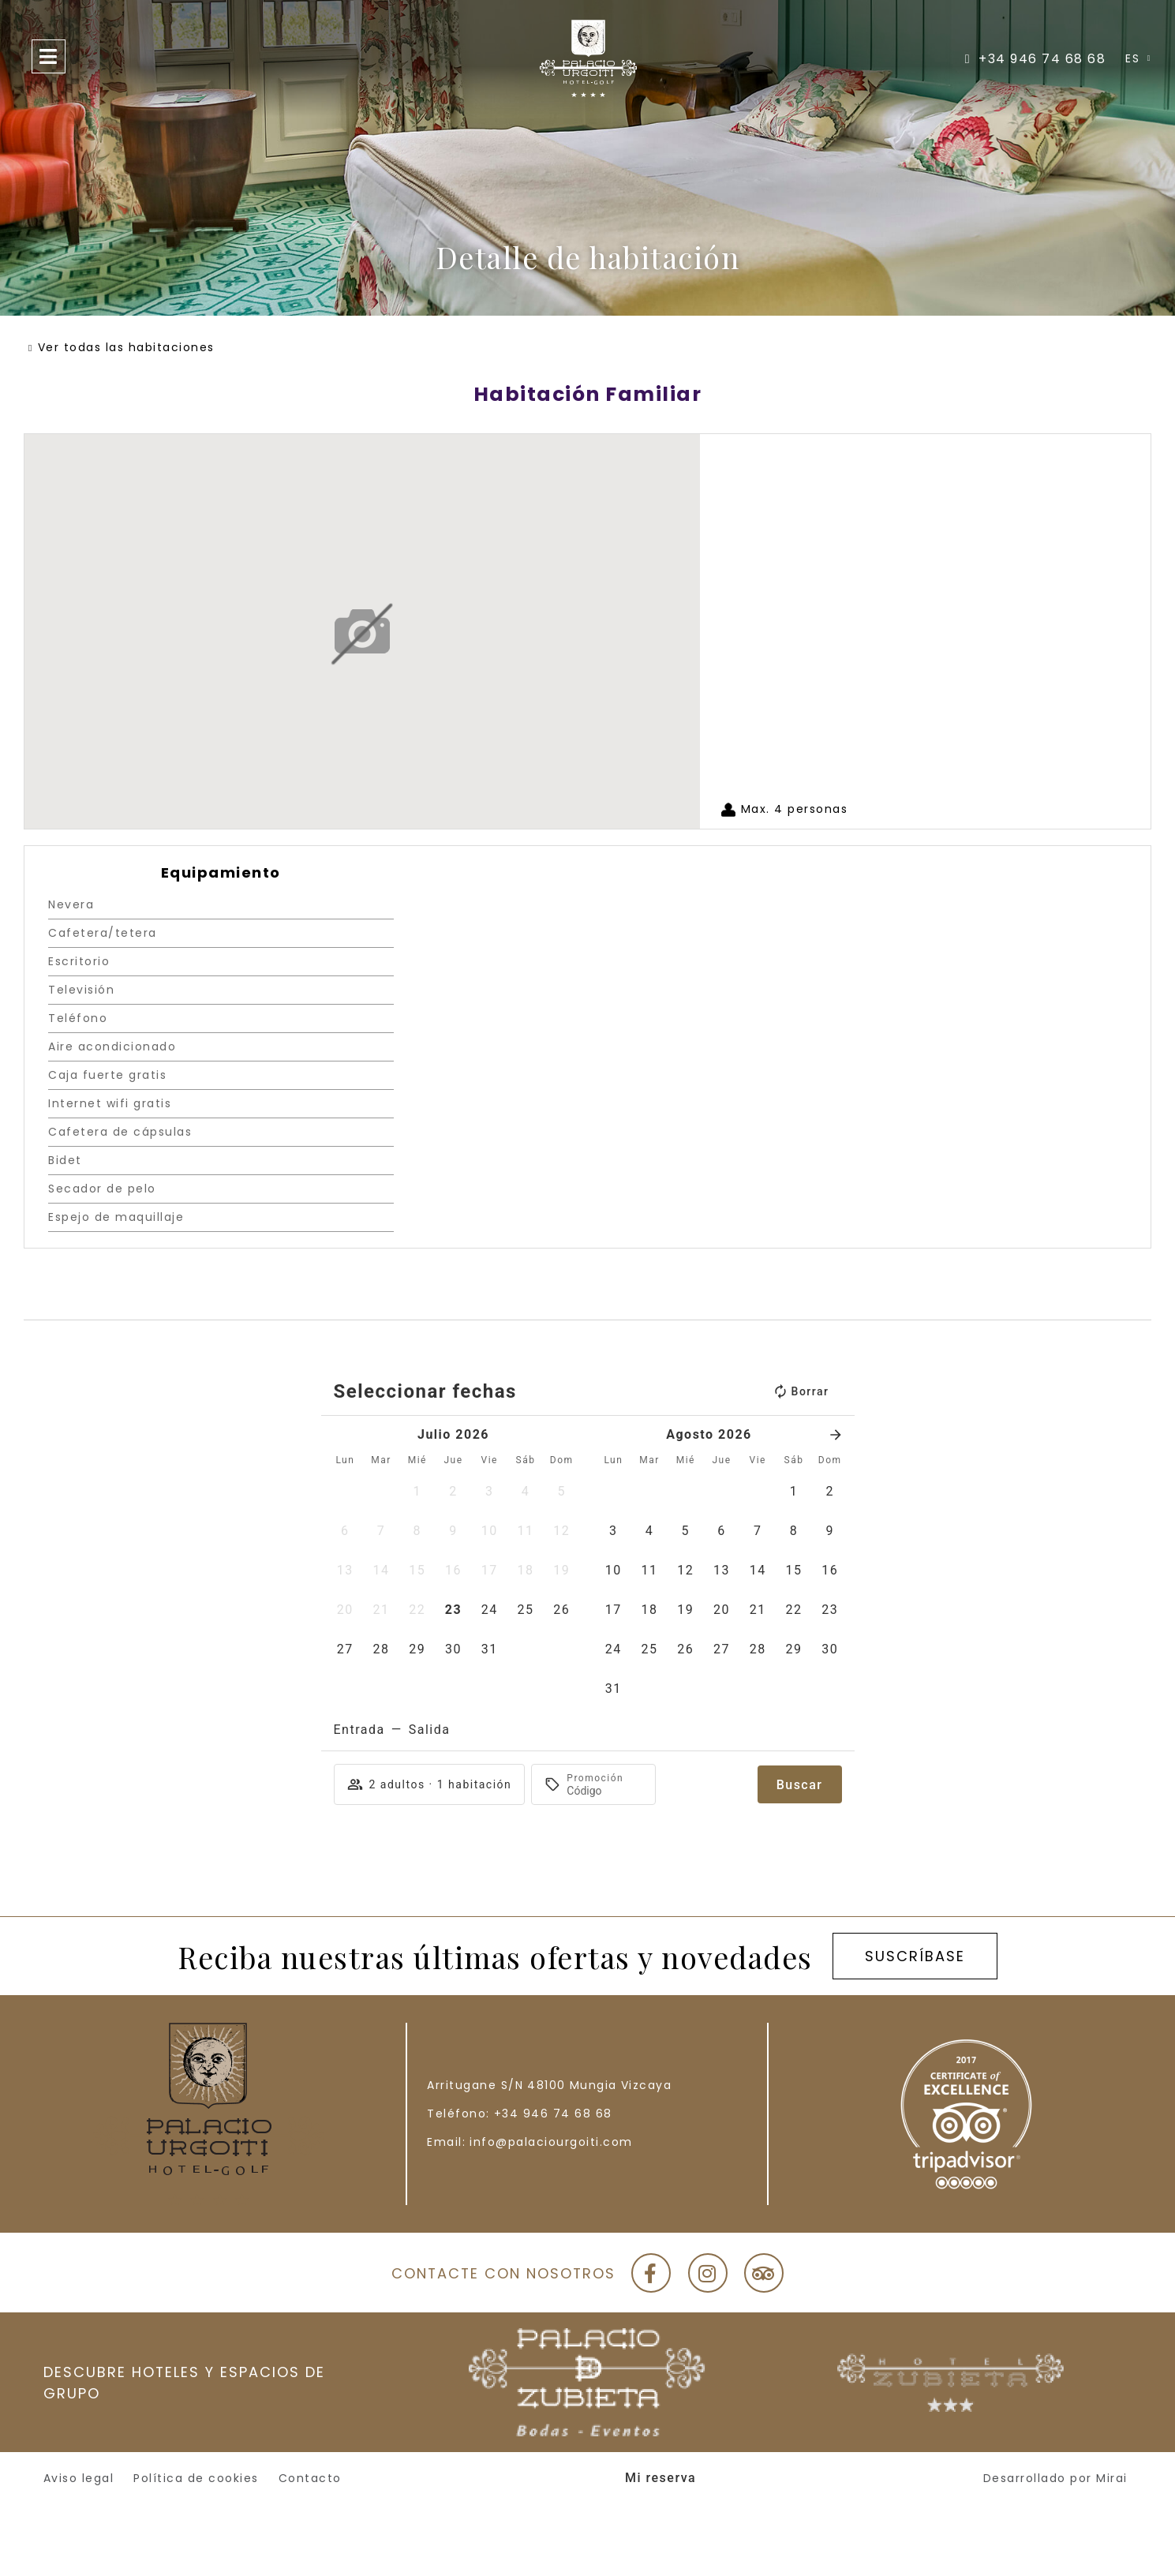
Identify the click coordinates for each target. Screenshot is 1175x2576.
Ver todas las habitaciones (126, 347)
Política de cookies (196, 2478)
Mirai (1112, 2478)
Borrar (801, 1391)
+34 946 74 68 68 (553, 2113)
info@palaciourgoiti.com (551, 2142)
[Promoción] (604, 1790)
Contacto (310, 2478)
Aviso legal (78, 2478)
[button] (417, 1492)
